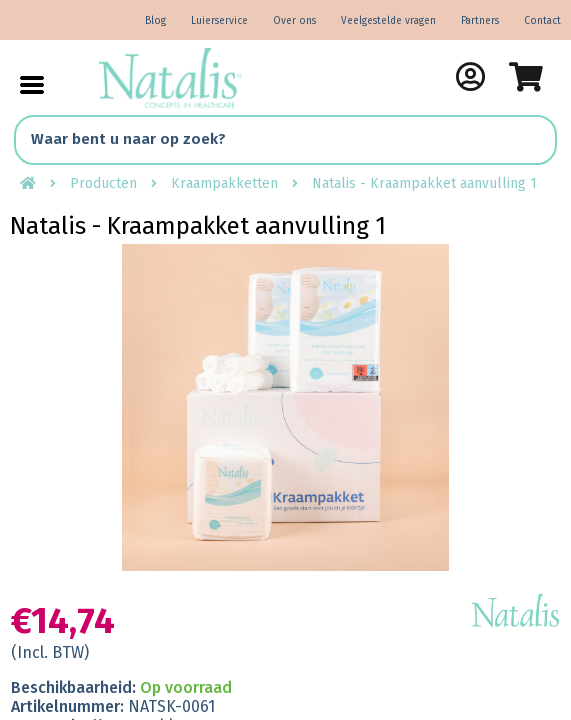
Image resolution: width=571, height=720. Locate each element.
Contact (542, 21)
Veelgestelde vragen (388, 21)
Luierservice (219, 21)
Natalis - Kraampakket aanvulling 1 (424, 183)
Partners (480, 21)
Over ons (294, 21)
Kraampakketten (224, 183)
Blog (155, 21)
